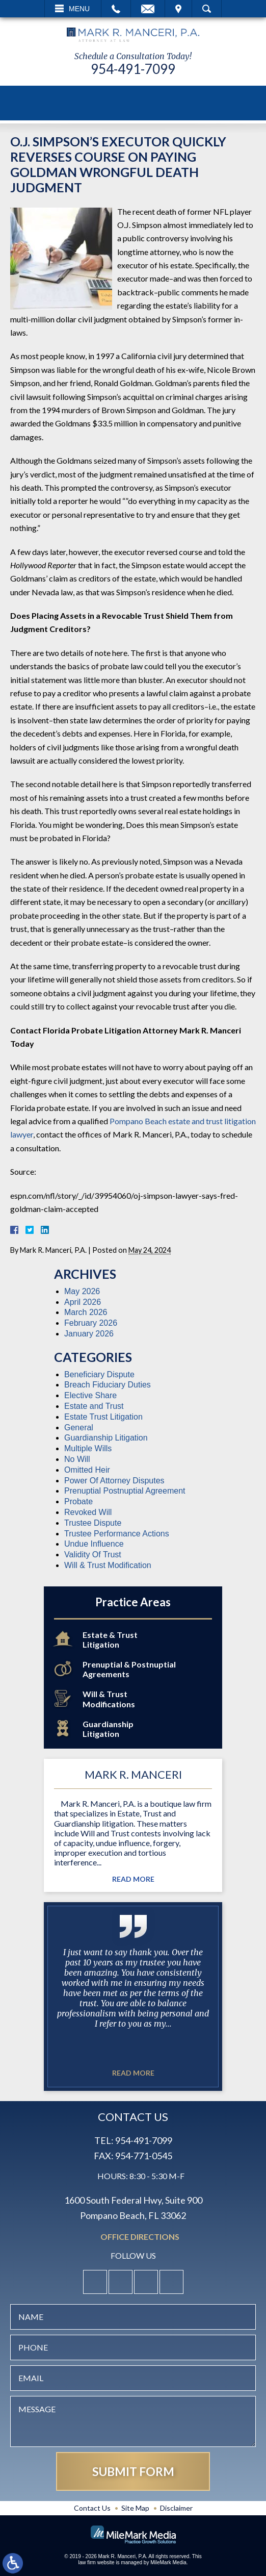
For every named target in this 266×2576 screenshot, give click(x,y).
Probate (78, 1501)
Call (115, 8)
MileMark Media (168, 2562)
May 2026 (82, 1291)
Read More (133, 1879)
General (78, 1427)
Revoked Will (88, 1512)
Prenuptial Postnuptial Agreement (124, 1490)
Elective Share (90, 1395)
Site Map (135, 2508)
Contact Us (92, 2508)
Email (148, 8)
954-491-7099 (133, 69)
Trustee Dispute (92, 1523)
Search (206, 8)
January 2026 (89, 1333)
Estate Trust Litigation (103, 1416)
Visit (178, 8)
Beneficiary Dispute (99, 1374)
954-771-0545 (143, 2155)
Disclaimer (176, 2508)
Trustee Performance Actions (116, 1533)
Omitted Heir (87, 1470)
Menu (79, 9)
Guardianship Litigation (106, 1437)
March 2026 (86, 1312)
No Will (77, 1459)
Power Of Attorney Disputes (114, 1480)
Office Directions (139, 2237)
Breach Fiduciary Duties (107, 1384)
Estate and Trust (94, 1406)
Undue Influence (94, 1543)
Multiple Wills (88, 1448)
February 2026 (90, 1323)
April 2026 (82, 1302)
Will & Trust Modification (107, 1565)
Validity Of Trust (92, 1554)
